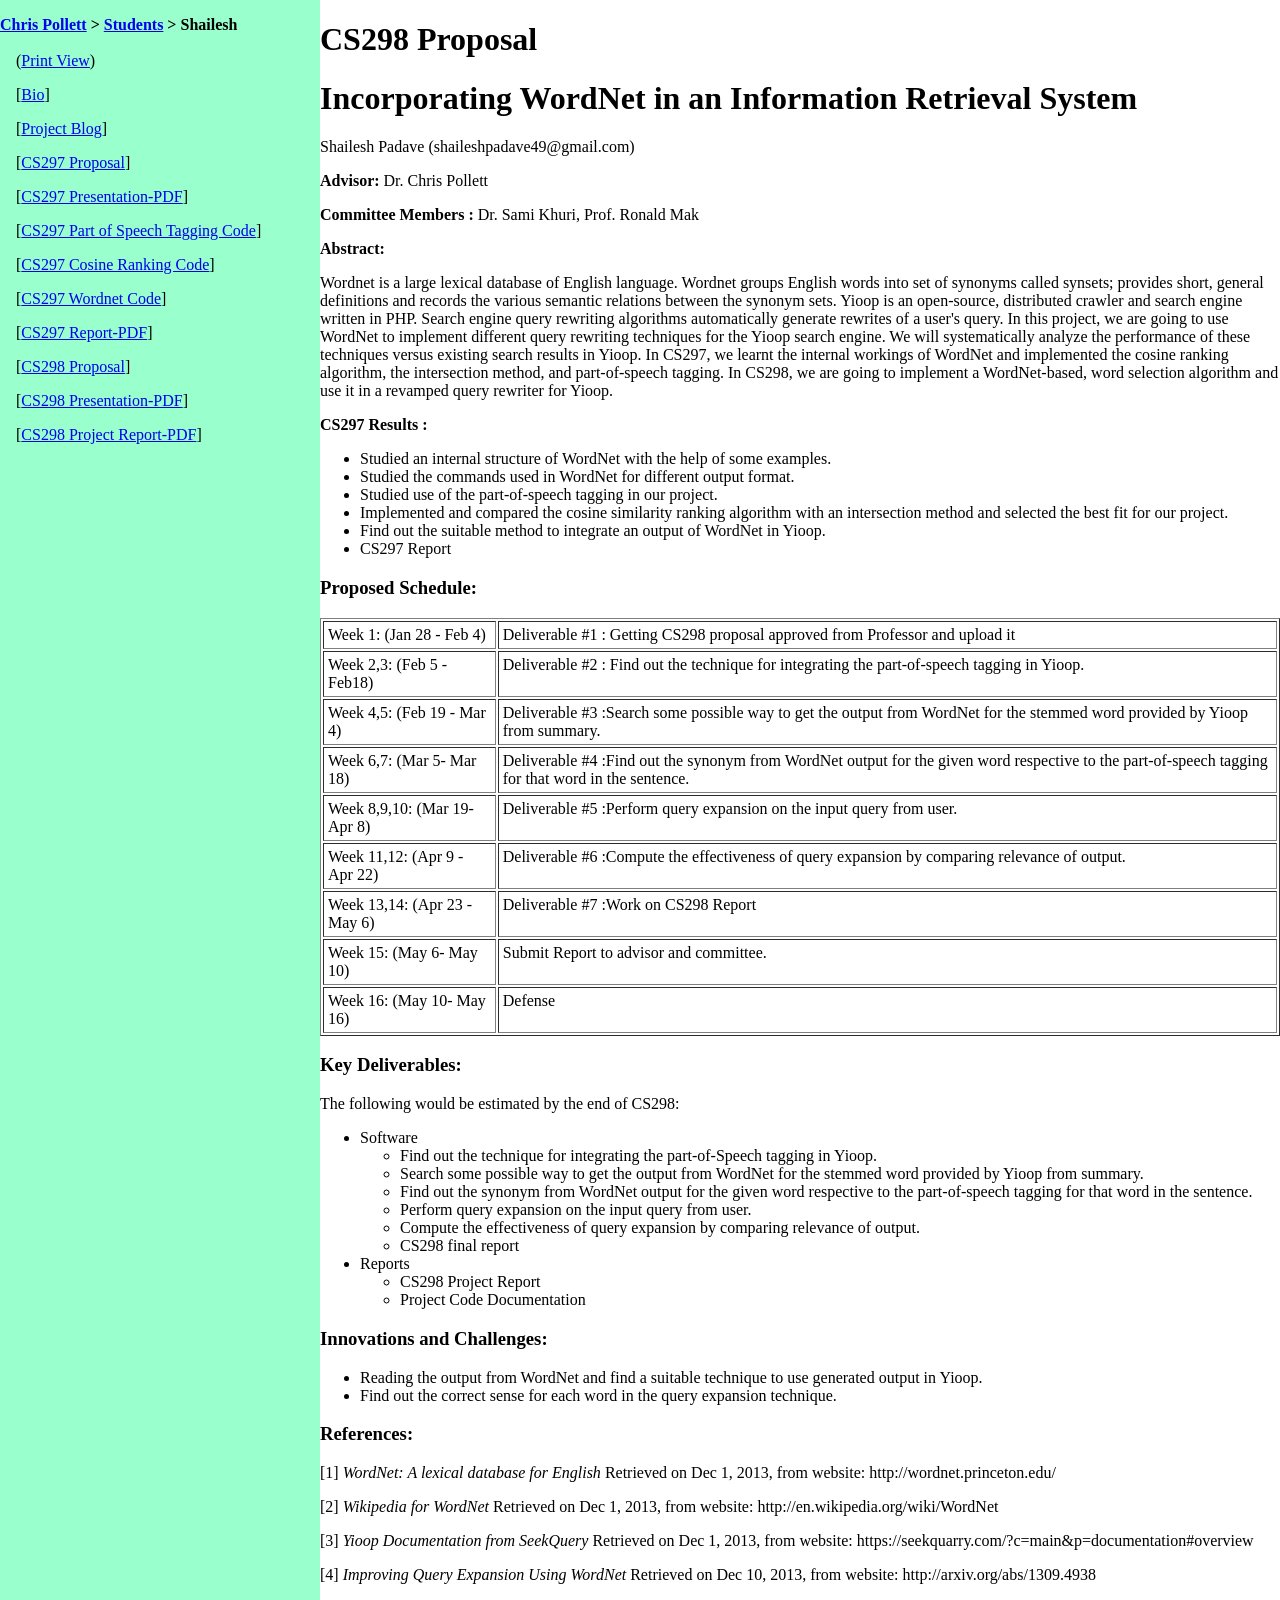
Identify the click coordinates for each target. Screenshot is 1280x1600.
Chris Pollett (43, 24)
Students (134, 24)
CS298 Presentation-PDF (101, 400)
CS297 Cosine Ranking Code (115, 264)
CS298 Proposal (73, 366)
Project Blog (61, 128)
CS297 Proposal (73, 162)
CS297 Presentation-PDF (101, 196)
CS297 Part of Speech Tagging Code (138, 230)
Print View (55, 60)
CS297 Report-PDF (84, 332)
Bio (32, 94)
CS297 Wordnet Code (91, 298)
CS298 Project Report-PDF (108, 434)
